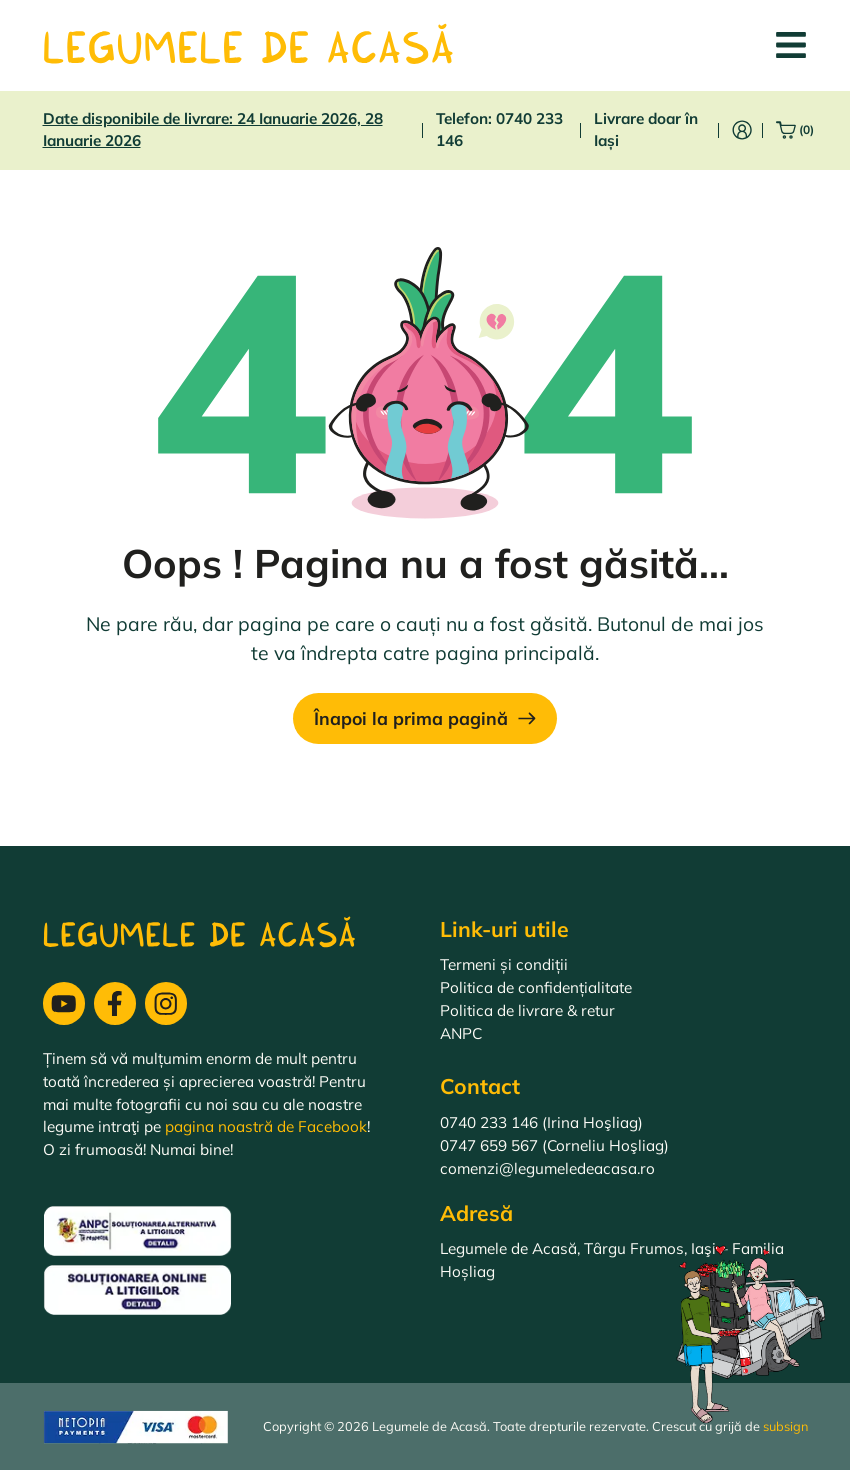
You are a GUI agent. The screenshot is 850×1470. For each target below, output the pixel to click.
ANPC (461, 1033)
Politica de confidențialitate (536, 987)
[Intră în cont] (742, 130)
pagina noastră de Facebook (266, 1126)
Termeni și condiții (504, 964)
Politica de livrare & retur (527, 1010)
